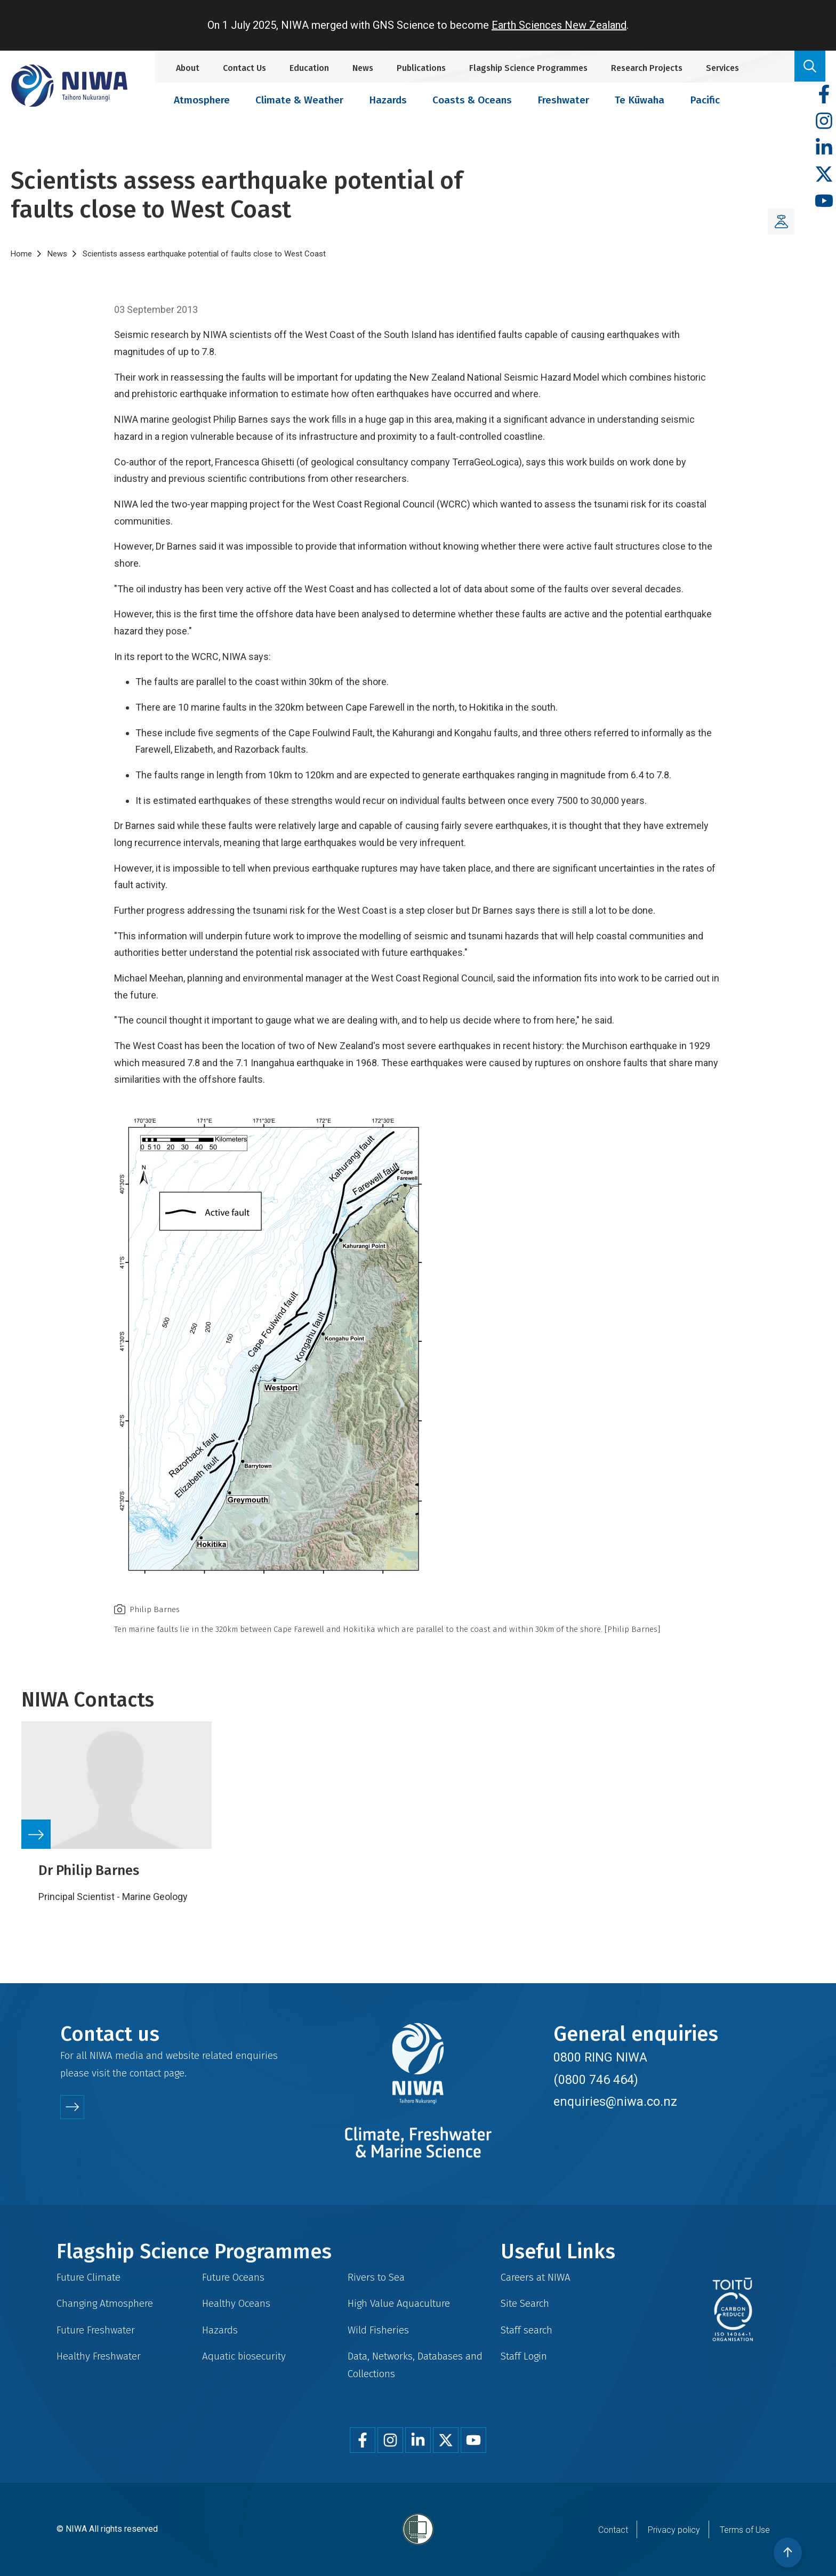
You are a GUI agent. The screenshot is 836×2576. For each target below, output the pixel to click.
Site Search (525, 2303)
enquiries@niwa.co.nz (615, 2101)
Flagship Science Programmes (528, 68)
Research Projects (646, 68)
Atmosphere (202, 100)
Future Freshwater (96, 2330)
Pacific (705, 100)
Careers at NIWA (535, 2277)
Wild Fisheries (378, 2330)
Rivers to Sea (376, 2277)
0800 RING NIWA (600, 2057)
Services (722, 68)
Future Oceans (233, 2277)
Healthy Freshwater (99, 2356)
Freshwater (563, 100)
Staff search (526, 2330)
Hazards (388, 100)
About (187, 68)
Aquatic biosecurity (244, 2356)
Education (309, 68)
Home (21, 254)
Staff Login (524, 2356)
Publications (421, 68)
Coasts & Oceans (472, 100)
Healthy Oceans (236, 2303)
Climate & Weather (299, 100)
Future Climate (88, 2277)
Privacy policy (674, 2530)
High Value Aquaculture (399, 2303)
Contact (613, 2530)
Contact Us (244, 68)
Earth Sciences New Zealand (559, 25)
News (362, 68)
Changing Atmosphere (105, 2303)
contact (145, 2073)
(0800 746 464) (595, 2079)
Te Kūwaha (639, 100)
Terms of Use (745, 2530)
